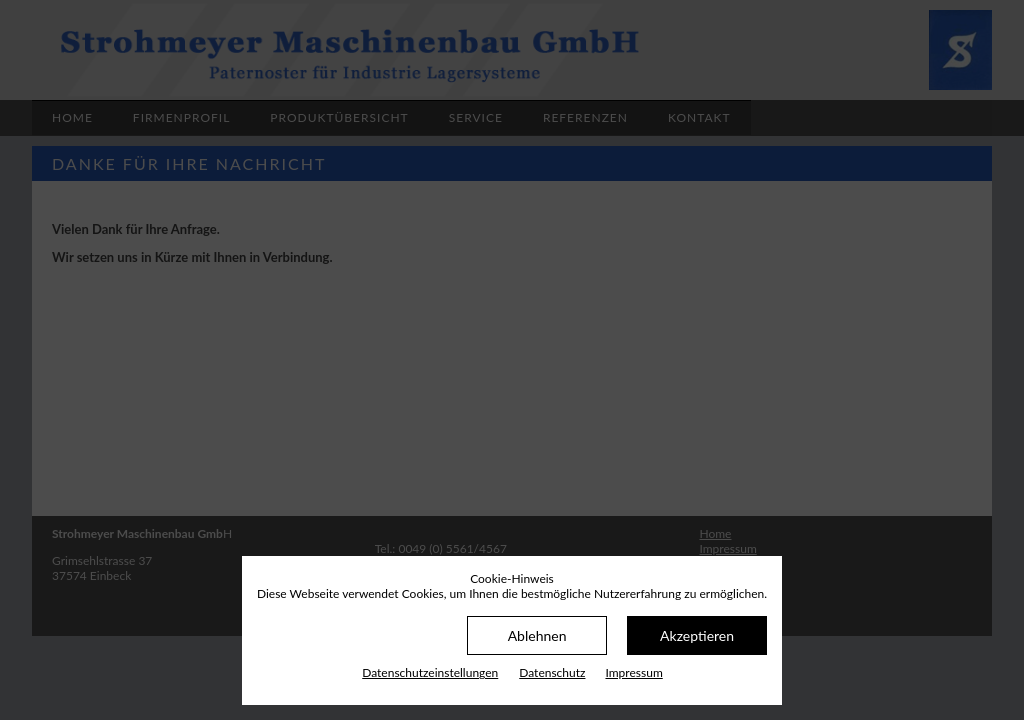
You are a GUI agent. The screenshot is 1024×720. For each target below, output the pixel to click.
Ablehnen (537, 635)
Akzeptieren (697, 635)
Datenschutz (552, 672)
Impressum (633, 672)
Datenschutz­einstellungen (430, 672)
